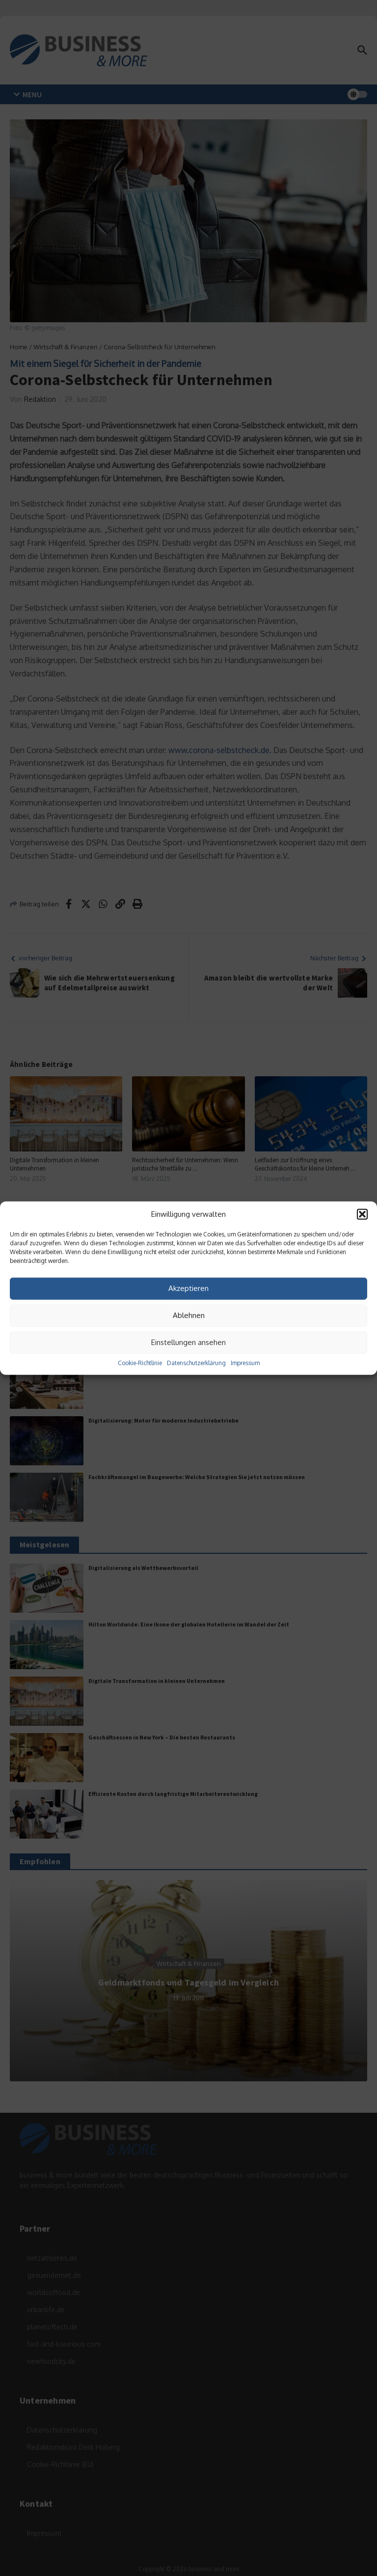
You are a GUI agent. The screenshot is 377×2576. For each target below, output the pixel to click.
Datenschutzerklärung (196, 1362)
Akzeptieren (188, 1288)
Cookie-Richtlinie (140, 1362)
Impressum (245, 1362)
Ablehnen (189, 1315)
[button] (362, 1214)
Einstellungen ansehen (188, 1342)
